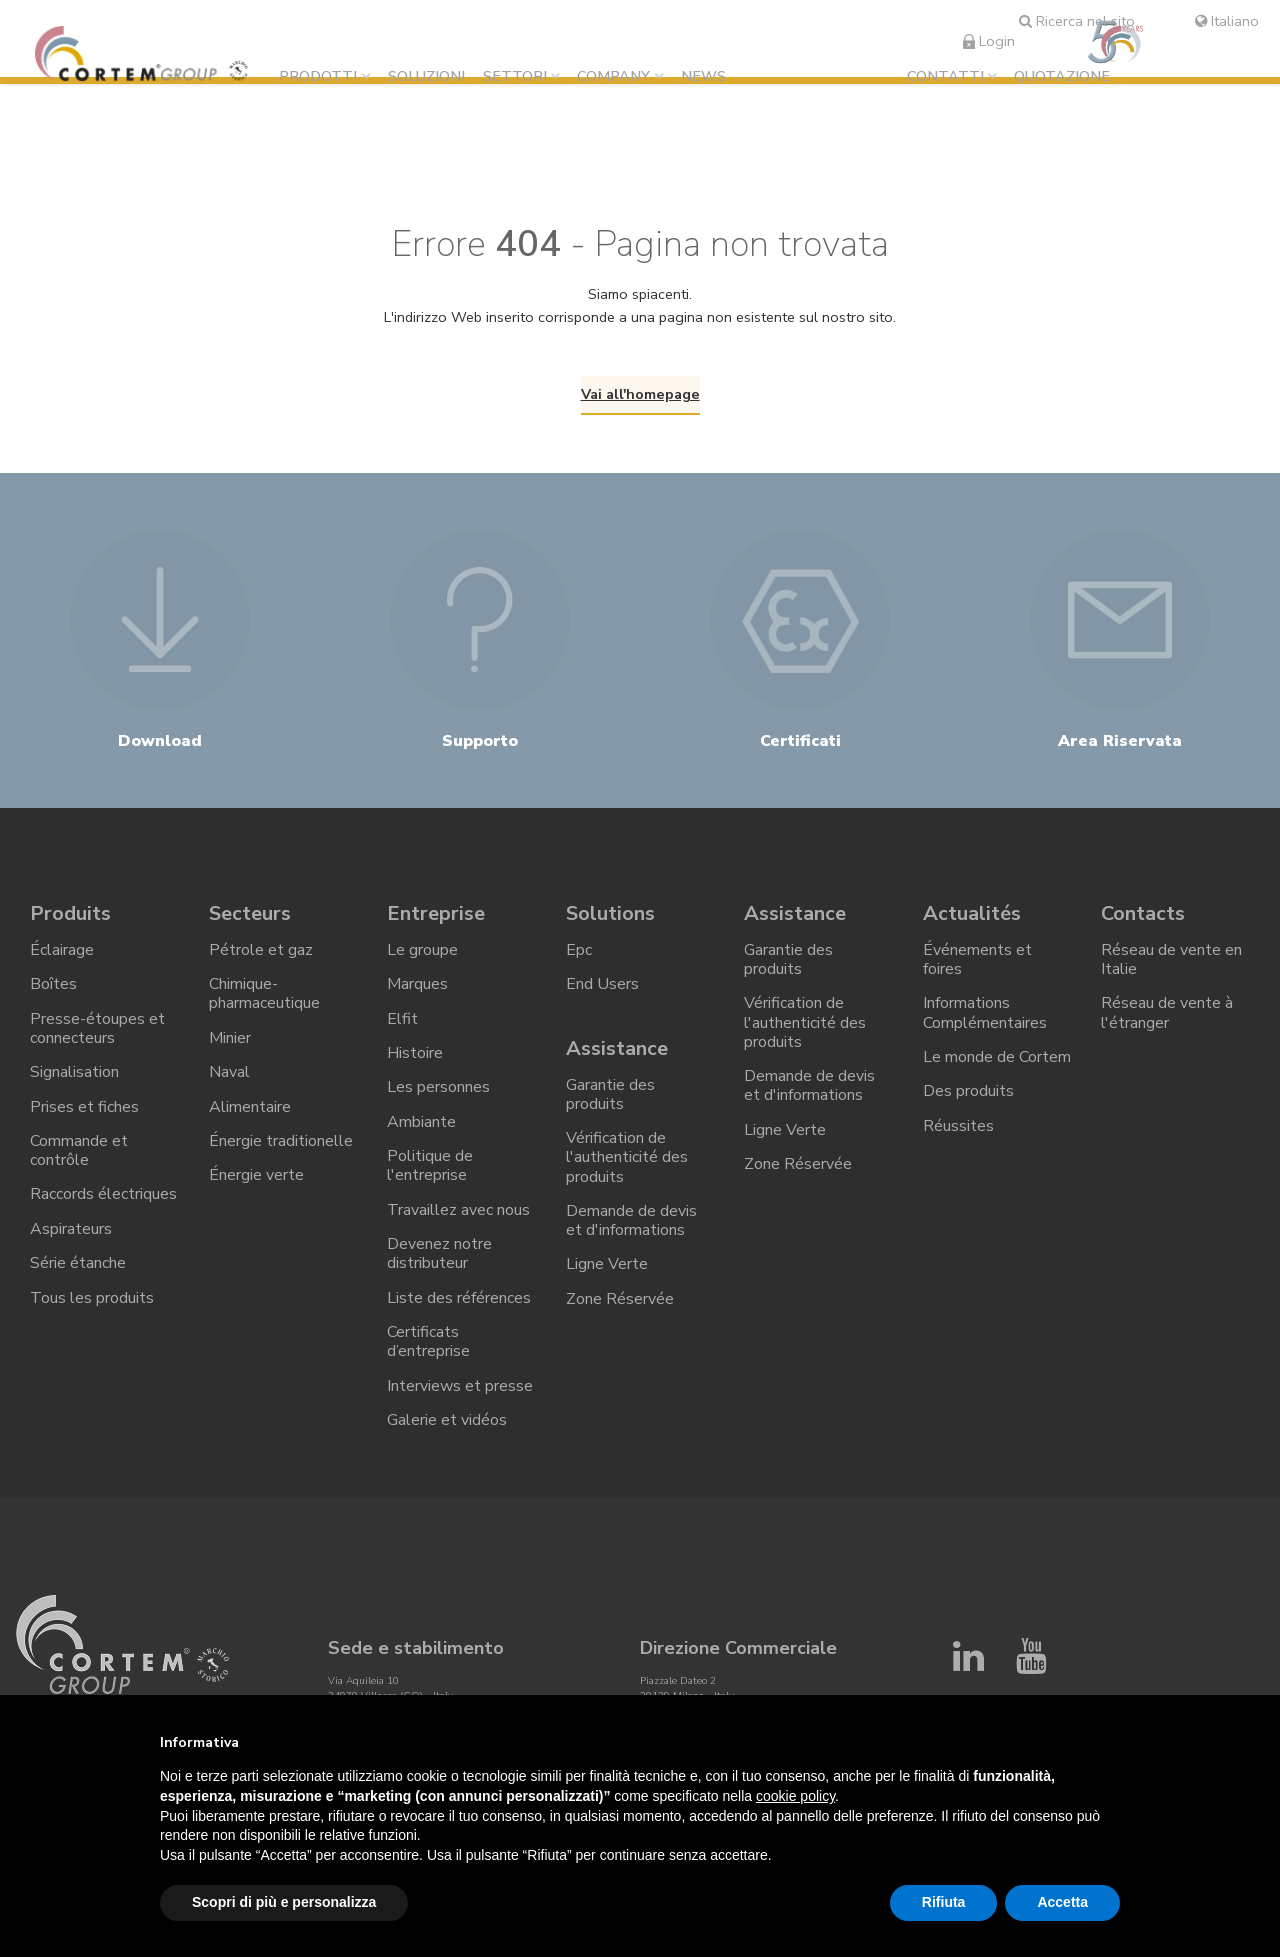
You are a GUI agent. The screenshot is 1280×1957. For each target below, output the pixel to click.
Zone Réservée (620, 1298)
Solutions (610, 913)
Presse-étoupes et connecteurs (97, 1027)
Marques (417, 984)
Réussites (958, 1125)
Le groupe (422, 950)
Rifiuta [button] (944, 1902)
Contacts (1143, 913)
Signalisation (74, 1072)
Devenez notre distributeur (439, 1252)
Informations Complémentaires (985, 1012)
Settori (515, 76)
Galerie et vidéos (447, 1418)
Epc (579, 950)
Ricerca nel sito (1077, 21)
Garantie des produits (610, 1093)
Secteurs (250, 913)
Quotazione (1062, 76)
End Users (602, 984)
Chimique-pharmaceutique (264, 993)
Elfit (402, 1018)
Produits (70, 913)
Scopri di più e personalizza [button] (284, 1902)
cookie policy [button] (795, 1796)
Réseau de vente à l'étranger (1167, 1012)
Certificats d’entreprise (428, 1340)
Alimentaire (250, 1106)
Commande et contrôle (79, 1149)
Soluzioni (426, 76)
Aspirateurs (71, 1228)
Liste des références (459, 1296)
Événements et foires (977, 959)
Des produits (968, 1091)
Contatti (945, 76)
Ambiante (421, 1121)
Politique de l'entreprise (430, 1164)
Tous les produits (92, 1296)
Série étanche (78, 1262)
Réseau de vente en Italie (1171, 959)
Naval (229, 1072)
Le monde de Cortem (997, 1057)
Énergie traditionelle (281, 1140)
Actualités (972, 913)
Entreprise (436, 913)
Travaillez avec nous (458, 1209)
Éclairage (62, 950)
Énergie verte (256, 1174)
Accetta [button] (1062, 1902)
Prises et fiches (84, 1106)
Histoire (415, 1053)
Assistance (617, 1048)
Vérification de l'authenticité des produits (627, 1157)
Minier (230, 1037)
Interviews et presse (460, 1384)
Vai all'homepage (640, 394)
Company (613, 76)
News (703, 76)
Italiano (1227, 21)
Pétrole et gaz (261, 950)
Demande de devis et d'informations (631, 1219)
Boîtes (53, 984)
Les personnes (438, 1087)
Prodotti (318, 76)
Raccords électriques (103, 1194)
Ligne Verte (607, 1264)
